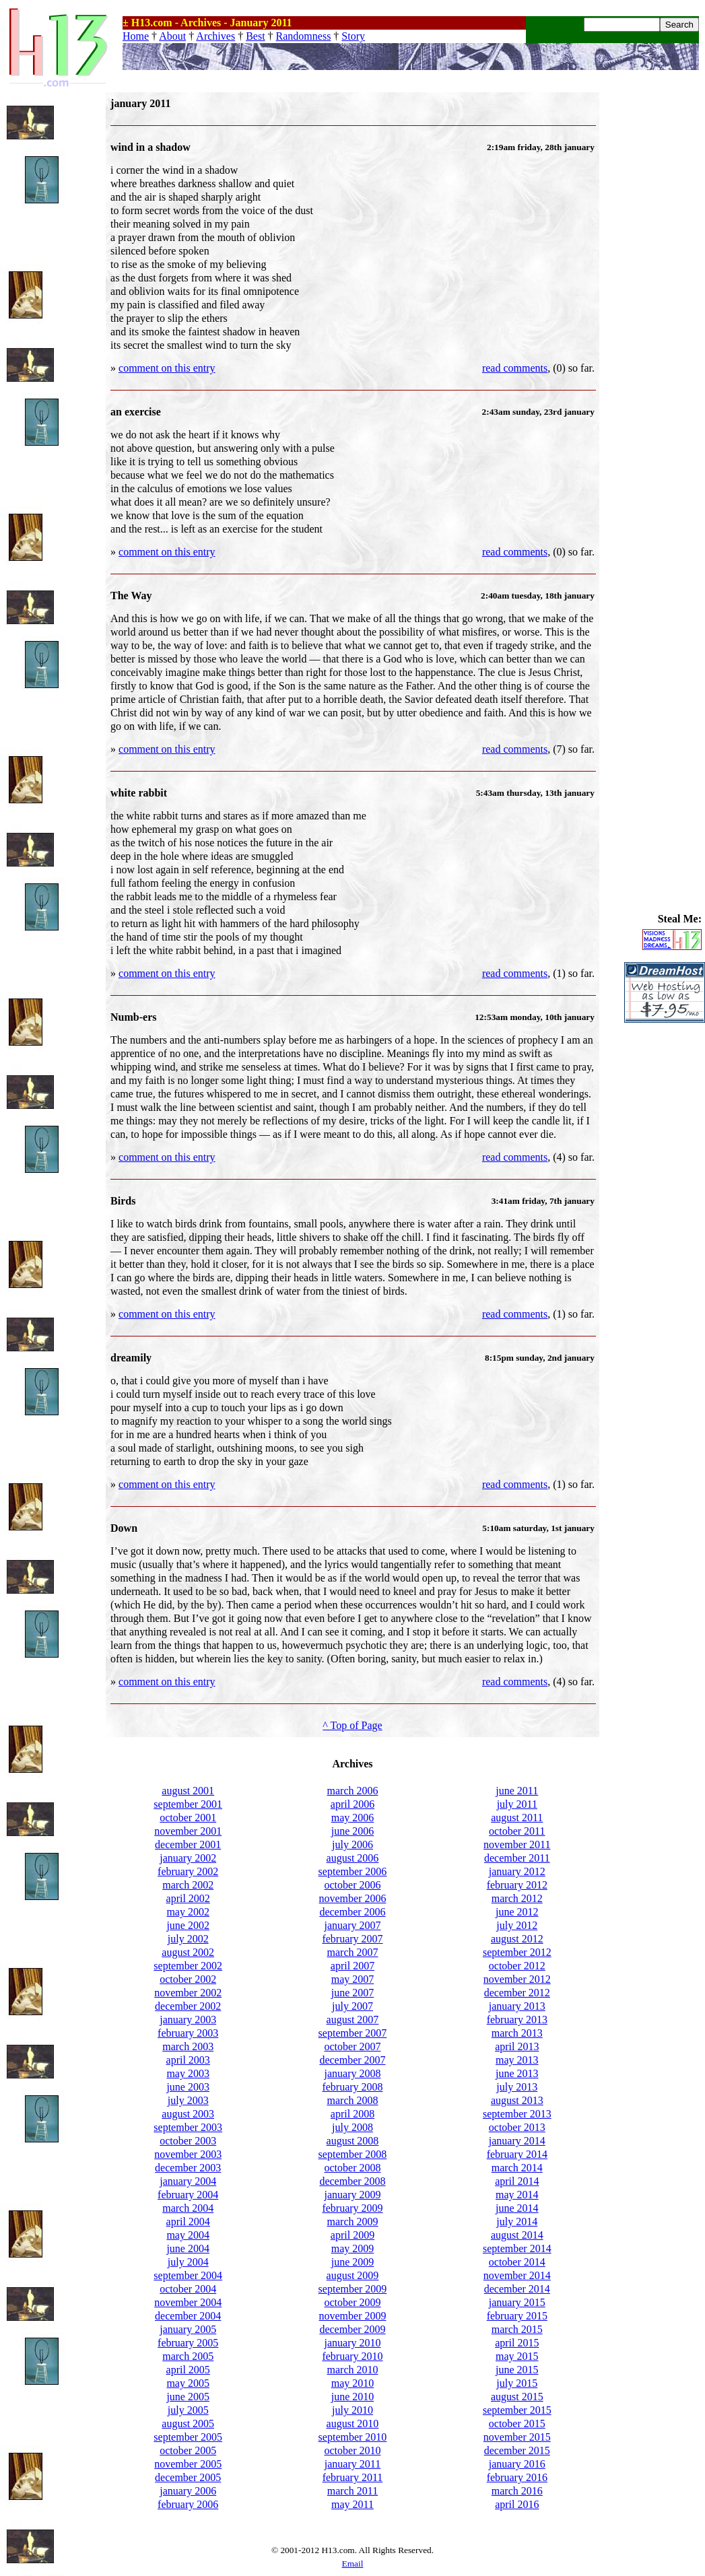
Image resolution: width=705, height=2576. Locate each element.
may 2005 (187, 2383)
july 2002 (188, 1938)
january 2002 (188, 1858)
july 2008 (352, 2127)
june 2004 (187, 2248)
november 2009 (353, 2315)
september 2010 (352, 2437)
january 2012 (517, 1871)
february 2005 (188, 2342)
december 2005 (188, 2477)
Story (353, 36)
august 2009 (353, 2275)
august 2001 (188, 1790)
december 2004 (188, 2315)
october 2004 (188, 2289)
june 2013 (517, 2073)
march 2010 (352, 2369)
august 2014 (517, 2235)
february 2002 (188, 1871)
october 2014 (517, 2262)
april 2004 (188, 2221)
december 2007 (352, 2060)
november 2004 (188, 2302)
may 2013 (517, 2060)
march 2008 (352, 2100)
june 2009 (352, 2262)
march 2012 (517, 1898)
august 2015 (517, 2396)
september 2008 (352, 2154)
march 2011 (352, 2491)
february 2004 (188, 2194)
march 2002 (187, 1885)
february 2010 (352, 2356)
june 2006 (352, 1831)
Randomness (303, 36)
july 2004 (188, 2262)
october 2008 (353, 2167)
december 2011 (517, 1858)
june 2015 (517, 2369)
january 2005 (188, 2329)
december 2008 (352, 2181)
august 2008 (353, 2140)
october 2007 (353, 2046)
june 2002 (187, 1925)
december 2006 (352, 1912)
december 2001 (188, 1844)
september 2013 (517, 2114)
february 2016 (517, 2477)
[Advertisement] (664, 294)
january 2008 (353, 2073)
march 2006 (352, 1790)
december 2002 (188, 2006)
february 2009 (352, 2208)
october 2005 (188, 2450)
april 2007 (352, 1965)
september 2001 (188, 1804)
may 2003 (187, 2073)
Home (136, 36)
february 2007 (352, 1938)
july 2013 (516, 2087)
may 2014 (517, 2194)
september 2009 (352, 2289)
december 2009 (352, 2329)
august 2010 (353, 2423)
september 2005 (188, 2437)
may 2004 (187, 2235)
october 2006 (353, 1885)
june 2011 (517, 1790)
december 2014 (517, 2289)
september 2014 (517, 2248)
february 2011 (353, 2477)
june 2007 (352, 1992)
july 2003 (188, 2100)
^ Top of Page (352, 1725)
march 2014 (517, 2167)
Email (353, 2563)
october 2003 (188, 2140)
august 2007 (353, 2019)
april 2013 (517, 2046)
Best (255, 36)
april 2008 (352, 2114)
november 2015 (517, 2437)
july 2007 (352, 2006)
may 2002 (187, 1912)
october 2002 (188, 1979)
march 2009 (352, 2221)
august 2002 (188, 1952)
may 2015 (517, 2356)
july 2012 (516, 1925)
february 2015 (517, 2315)
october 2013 (517, 2127)
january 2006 (188, 2491)
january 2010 (353, 2342)
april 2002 (188, 1898)
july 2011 (517, 1804)
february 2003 (188, 2033)
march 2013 (517, 2033)
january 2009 (353, 2194)
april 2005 (188, 2369)
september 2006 (352, 1871)
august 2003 (188, 2114)
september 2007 (352, 2033)
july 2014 (516, 2221)
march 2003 (187, 2046)
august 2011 (517, 1817)
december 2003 (188, 2167)
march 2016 (517, 2491)
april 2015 (517, 2342)
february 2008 (352, 2087)
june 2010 (352, 2396)
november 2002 (188, 1992)
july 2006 (352, 1844)
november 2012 (517, 1979)
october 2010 (353, 2450)
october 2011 (517, 1831)
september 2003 (188, 2127)
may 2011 (352, 2504)
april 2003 (188, 2060)
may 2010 (352, 2383)
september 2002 (188, 1965)
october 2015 (517, 2423)
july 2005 (188, 2410)
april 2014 (517, 2181)
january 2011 (352, 2464)
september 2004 (188, 2275)
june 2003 (187, 2087)
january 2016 (517, 2464)
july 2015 (516, 2383)
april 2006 (352, 1804)
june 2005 (187, 2396)
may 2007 (352, 1979)
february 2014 (517, 2154)
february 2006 (188, 2504)
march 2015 (517, 2329)
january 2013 (517, 2006)
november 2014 (517, 2275)
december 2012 (517, 1992)
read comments (514, 368)
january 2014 (517, 2140)
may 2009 (352, 2248)
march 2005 (187, 2356)
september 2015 (517, 2410)
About (172, 36)
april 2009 (352, 2235)
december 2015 (517, 2450)
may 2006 (352, 1817)
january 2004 (188, 2181)
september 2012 (517, 1952)
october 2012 (517, 1965)
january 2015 (517, 2302)
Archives (215, 36)
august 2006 (353, 1858)
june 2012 (517, 1912)
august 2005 (188, 2423)
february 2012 (517, 1885)
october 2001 (188, 1817)
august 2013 (517, 2100)
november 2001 (188, 1831)
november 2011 (516, 1844)
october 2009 (353, 2302)
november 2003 (188, 2154)
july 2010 (352, 2410)
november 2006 (353, 1898)
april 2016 (517, 2504)
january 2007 (353, 1925)
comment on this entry (167, 368)
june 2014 (517, 2208)
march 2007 (352, 1952)
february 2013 (517, 2019)
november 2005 (188, 2464)
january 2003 (188, 2019)
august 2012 (517, 1938)
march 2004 (187, 2208)
